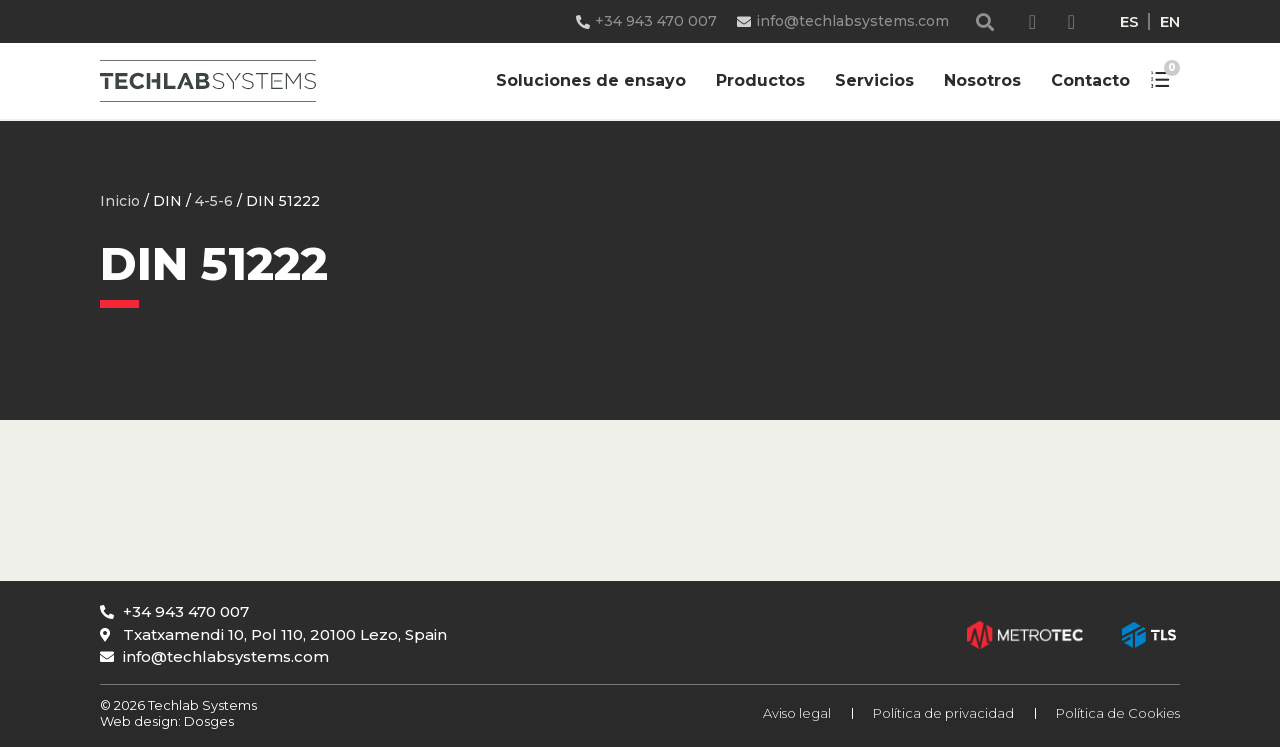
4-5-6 (214, 201)
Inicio (120, 201)
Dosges (207, 721)
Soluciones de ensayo (591, 80)
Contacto (1090, 80)
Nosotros (982, 80)
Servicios (874, 80)
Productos (760, 80)
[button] (985, 21)
